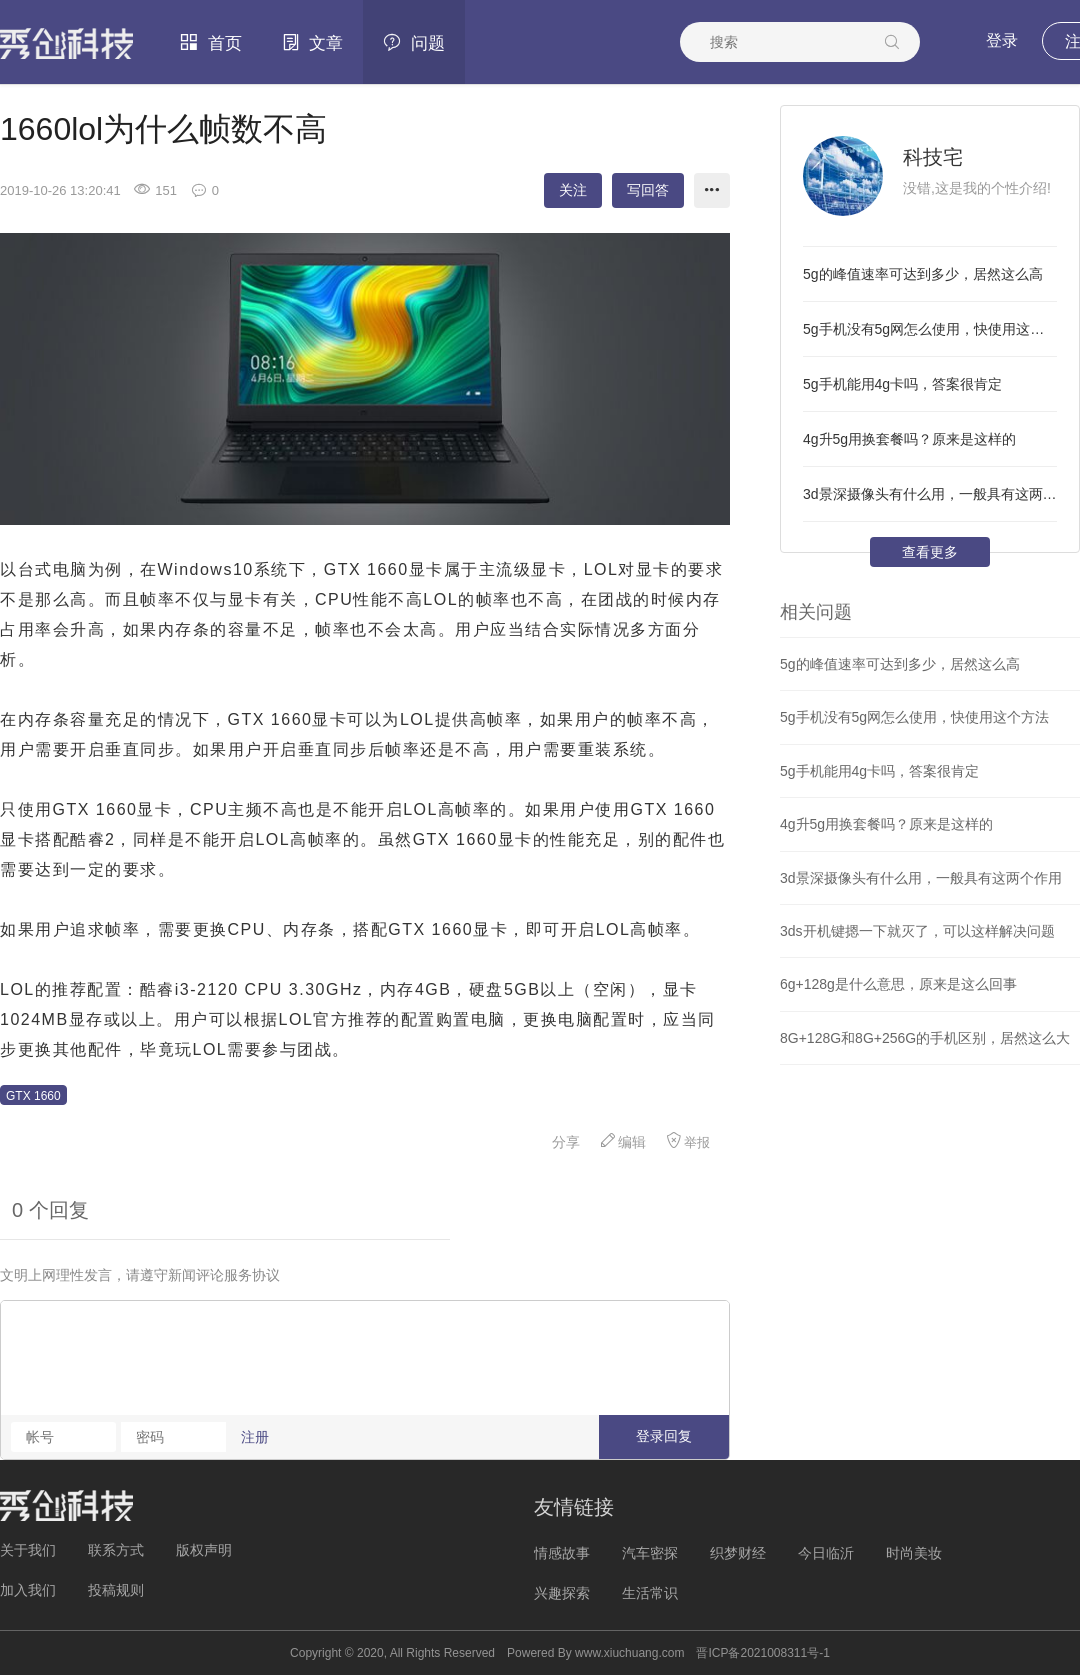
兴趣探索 (562, 1593)
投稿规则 (116, 1590)
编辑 (623, 1141)
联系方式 (116, 1550)
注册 (255, 1437)
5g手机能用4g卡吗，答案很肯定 (902, 384)
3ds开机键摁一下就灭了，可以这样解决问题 (917, 931)
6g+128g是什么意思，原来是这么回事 (898, 984)
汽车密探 (650, 1553)
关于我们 (28, 1550)
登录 (1002, 40)
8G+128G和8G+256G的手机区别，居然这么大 (925, 1038)
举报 (688, 1141)
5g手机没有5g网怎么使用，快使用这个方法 (930, 329)
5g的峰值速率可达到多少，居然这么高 (923, 274)
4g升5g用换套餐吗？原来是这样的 (909, 439)
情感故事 (562, 1553)
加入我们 (28, 1590)
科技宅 (933, 157)
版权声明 (204, 1550)
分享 (556, 1142)
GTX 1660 (33, 1096)
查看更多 (930, 552)
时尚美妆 (914, 1553)
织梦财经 (738, 1553)
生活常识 (650, 1593)
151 (155, 190)
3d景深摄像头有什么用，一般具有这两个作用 (930, 494)
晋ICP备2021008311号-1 (762, 1653)
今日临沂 (826, 1553)
